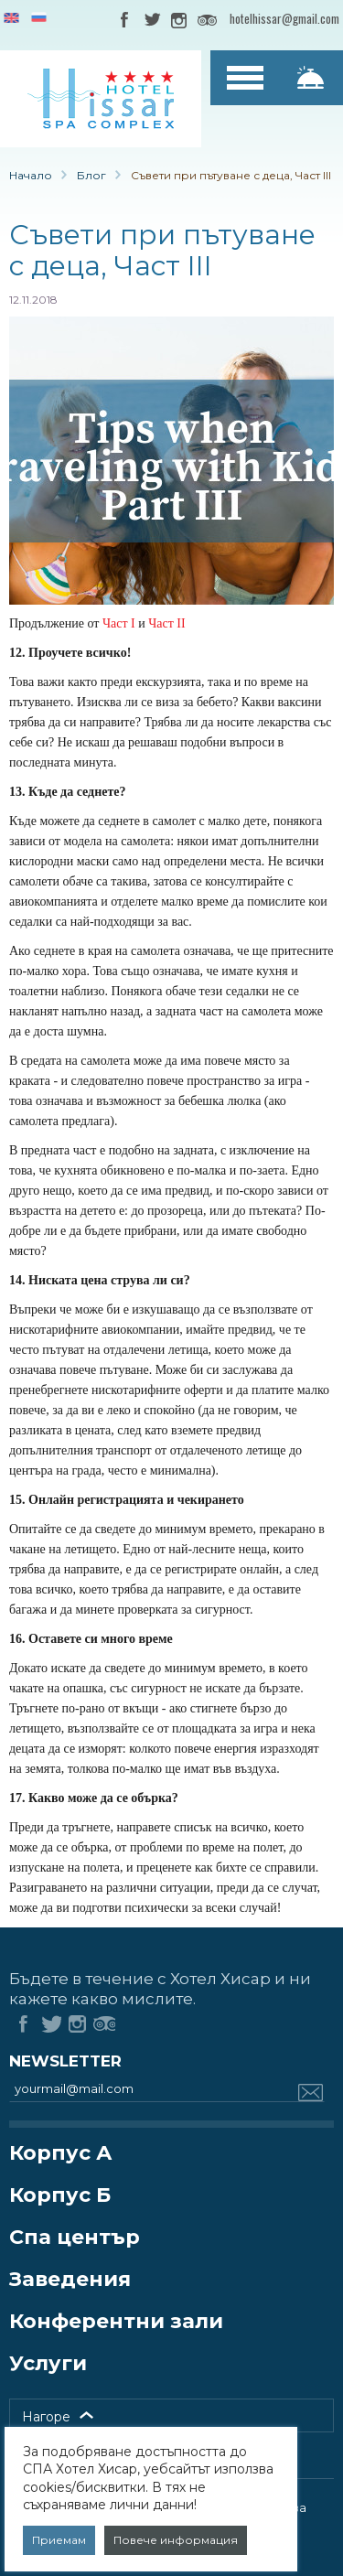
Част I (118, 623)
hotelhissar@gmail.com (284, 18)
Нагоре (46, 2417)
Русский (38, 18)
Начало (30, 175)
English (11, 18)
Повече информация (175, 2540)
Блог (91, 175)
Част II (166, 623)
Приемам (59, 2540)
